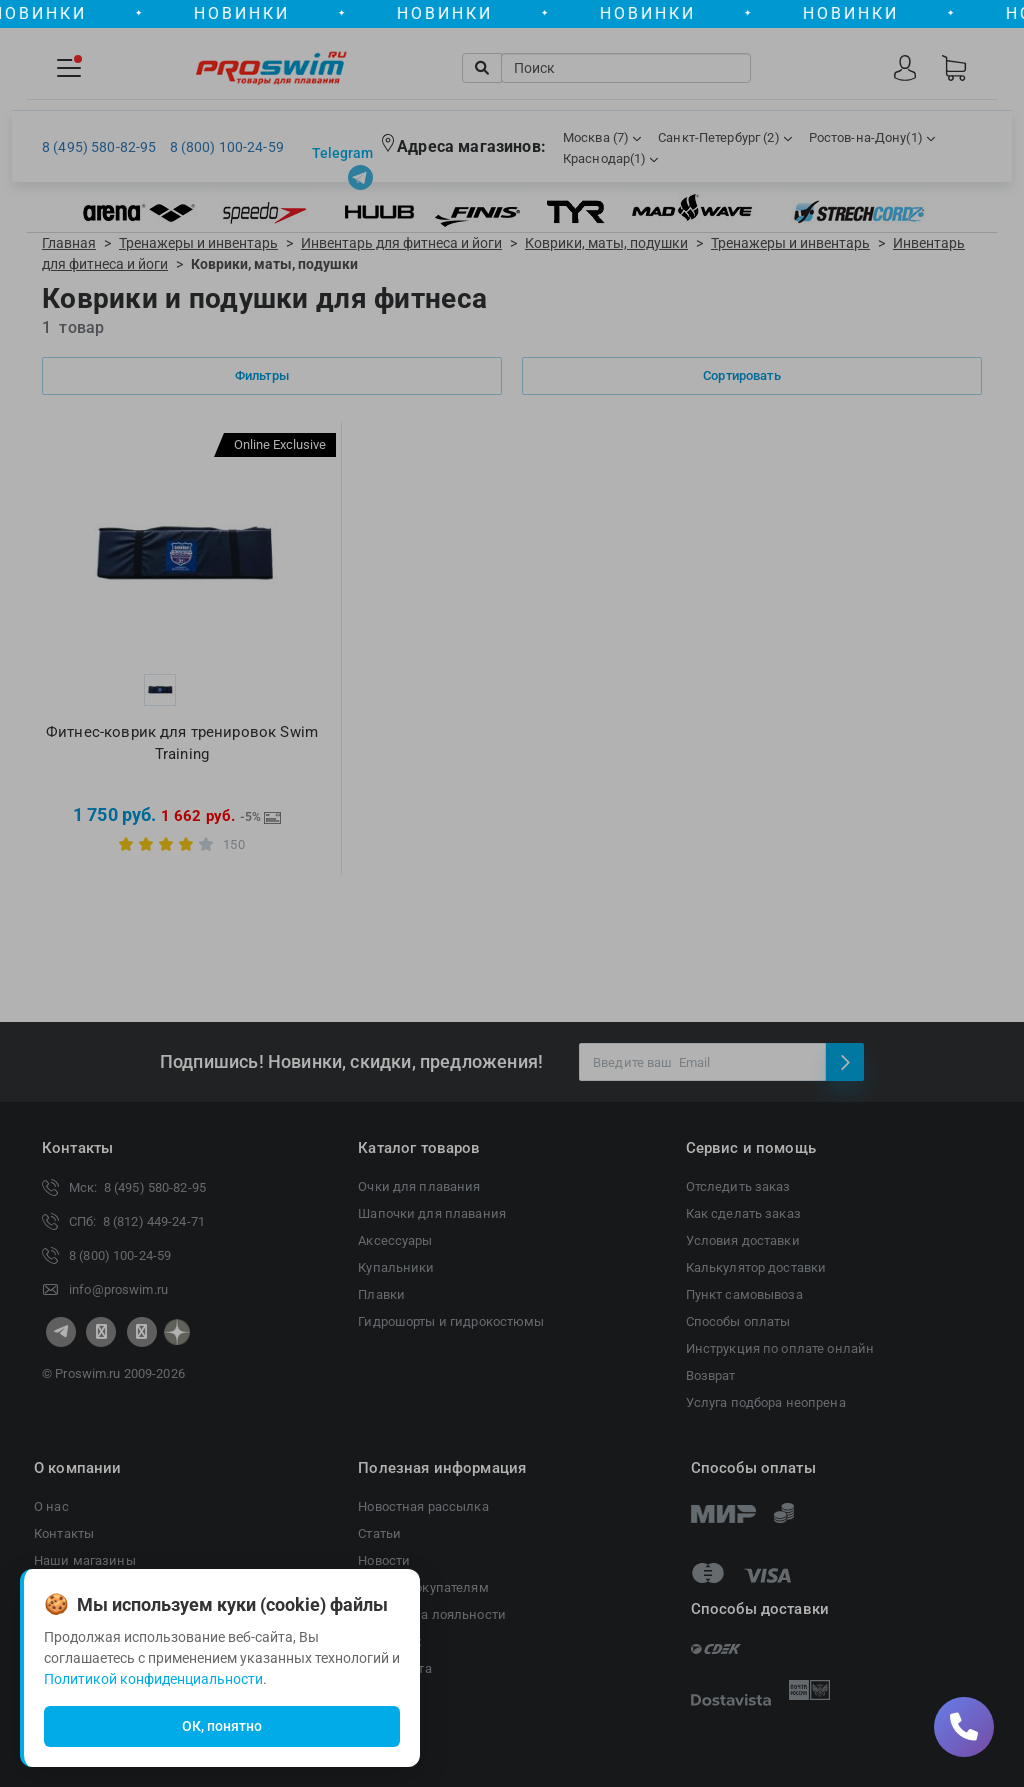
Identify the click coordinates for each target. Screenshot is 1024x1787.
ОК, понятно (222, 1726)
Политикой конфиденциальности (153, 1679)
